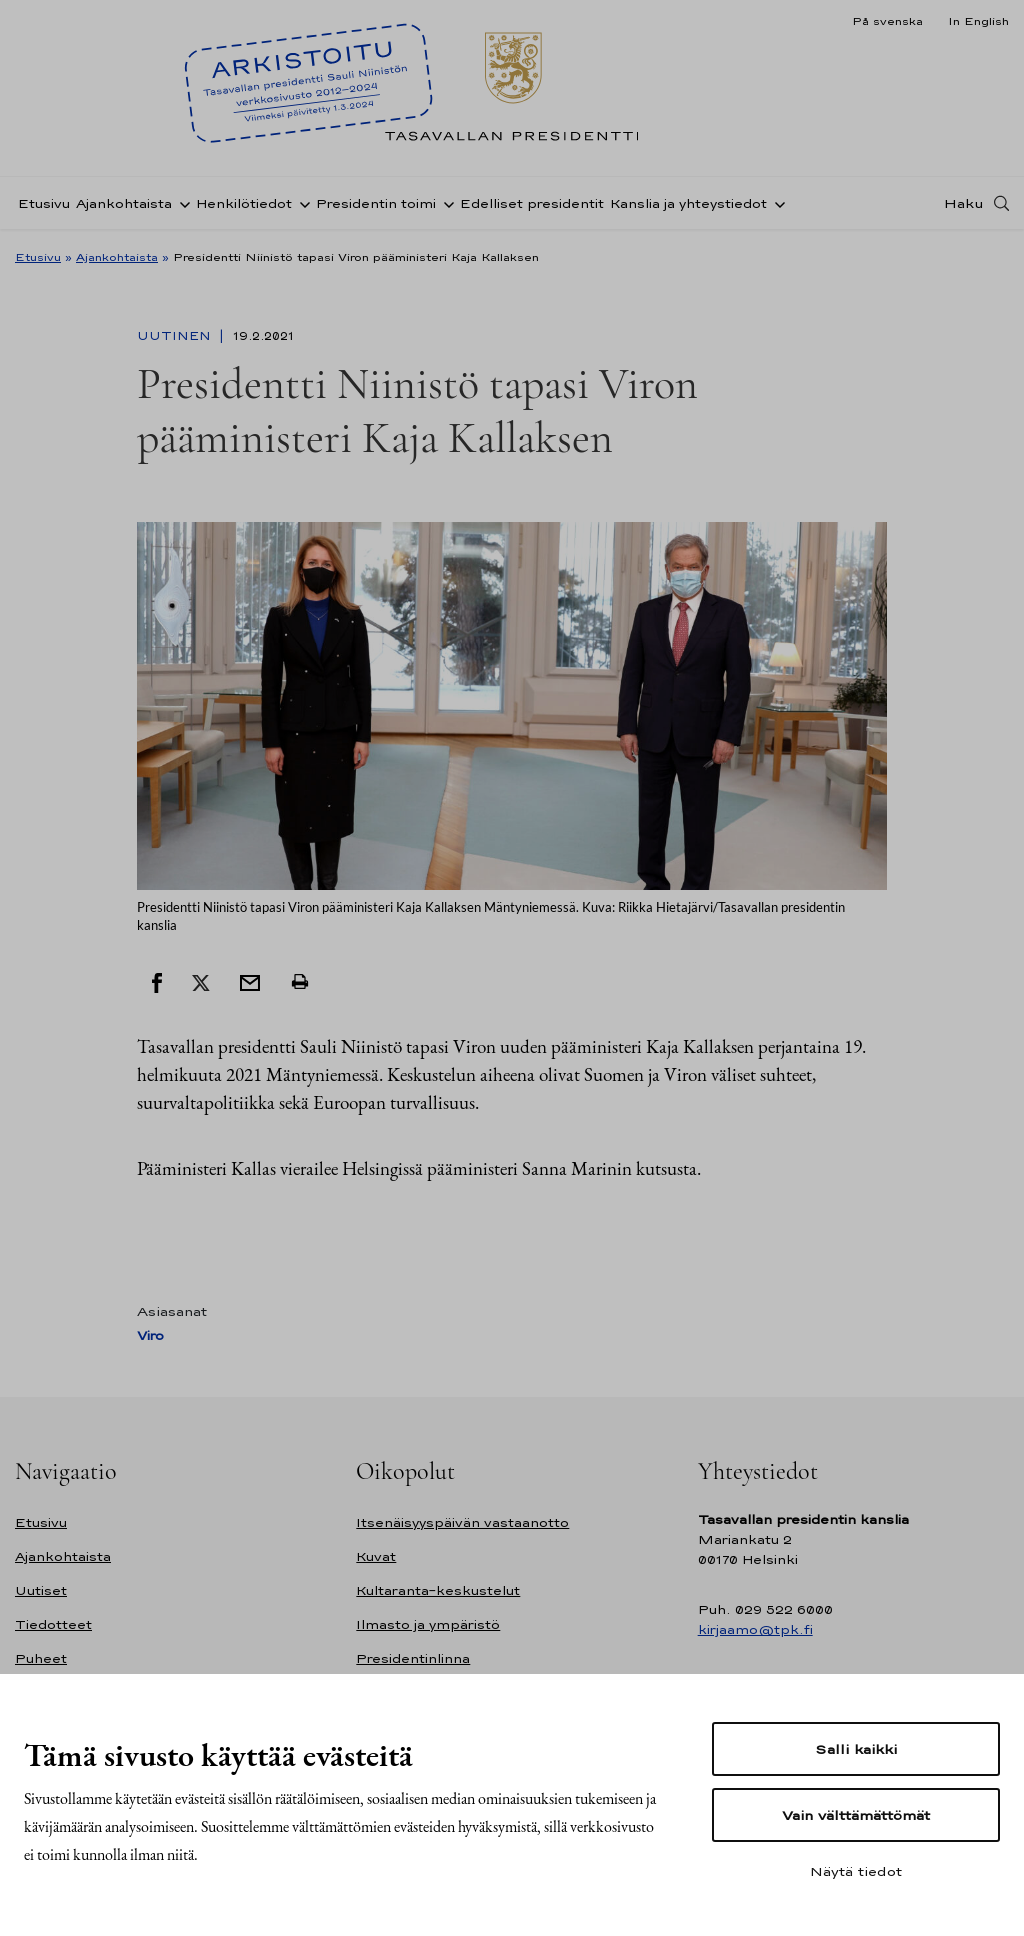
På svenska (887, 21)
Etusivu (44, 203)
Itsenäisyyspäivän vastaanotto (462, 1522)
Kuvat (376, 1556)
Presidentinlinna (413, 1658)
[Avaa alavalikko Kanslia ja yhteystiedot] (776, 203)
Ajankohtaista (124, 203)
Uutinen (176, 336)
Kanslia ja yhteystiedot (688, 203)
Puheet (41, 1658)
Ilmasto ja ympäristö (428, 1624)
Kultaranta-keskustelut (438, 1590)
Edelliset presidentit (532, 203)
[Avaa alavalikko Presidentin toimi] (445, 203)
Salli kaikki (856, 1749)
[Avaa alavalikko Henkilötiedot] (301, 203)
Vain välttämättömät (856, 1815)
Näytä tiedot (856, 1871)
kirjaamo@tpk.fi (755, 1629)
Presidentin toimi (376, 203)
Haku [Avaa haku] (964, 203)
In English (978, 21)
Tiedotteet (53, 1624)
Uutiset (41, 1590)
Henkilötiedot (244, 203)
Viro (150, 1335)
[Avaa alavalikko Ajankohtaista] (181, 203)
